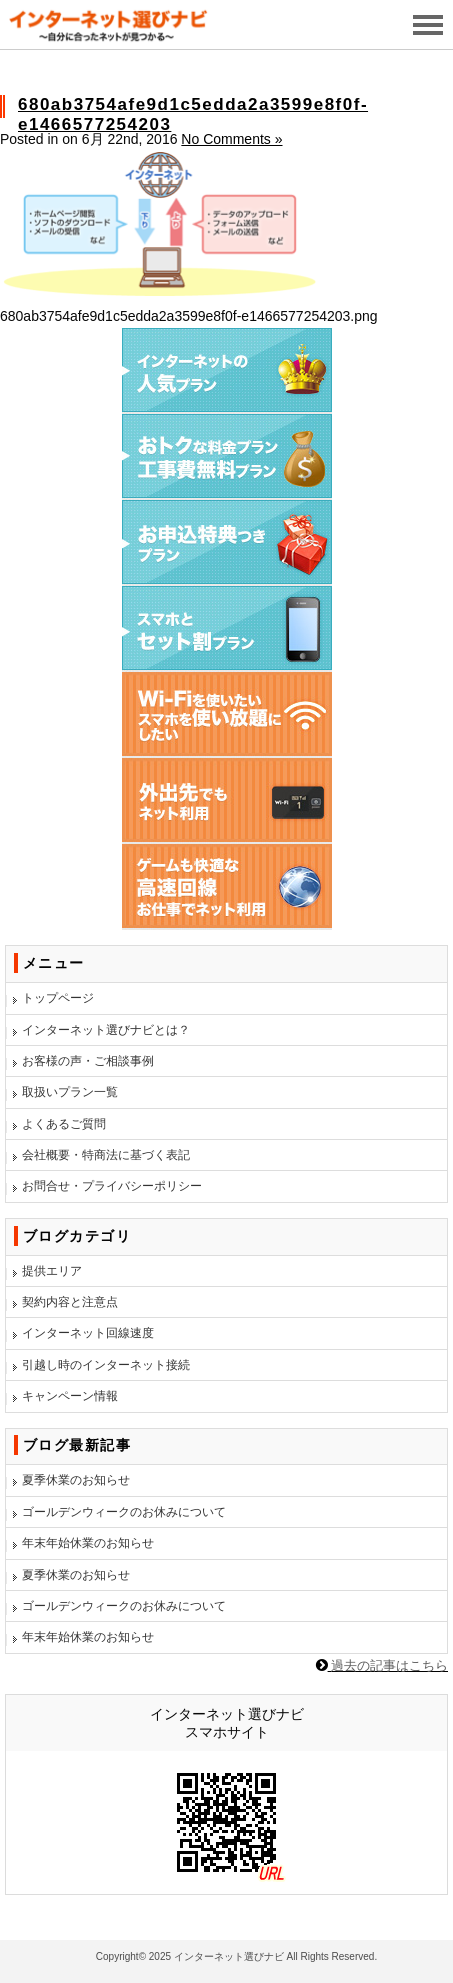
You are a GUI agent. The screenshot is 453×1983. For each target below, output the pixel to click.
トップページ (58, 998)
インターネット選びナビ (229, 1956)
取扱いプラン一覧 (70, 1092)
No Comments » (231, 139)
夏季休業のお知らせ (76, 1480)
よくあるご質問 (64, 1124)
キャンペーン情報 (70, 1396)
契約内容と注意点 (70, 1302)
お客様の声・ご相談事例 (88, 1061)
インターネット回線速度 (88, 1333)
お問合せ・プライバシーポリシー (112, 1186)
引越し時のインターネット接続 (106, 1365)
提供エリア (52, 1271)
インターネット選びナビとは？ (106, 1030)
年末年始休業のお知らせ (88, 1543)
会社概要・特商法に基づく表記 (106, 1155)
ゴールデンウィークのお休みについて (124, 1512)
